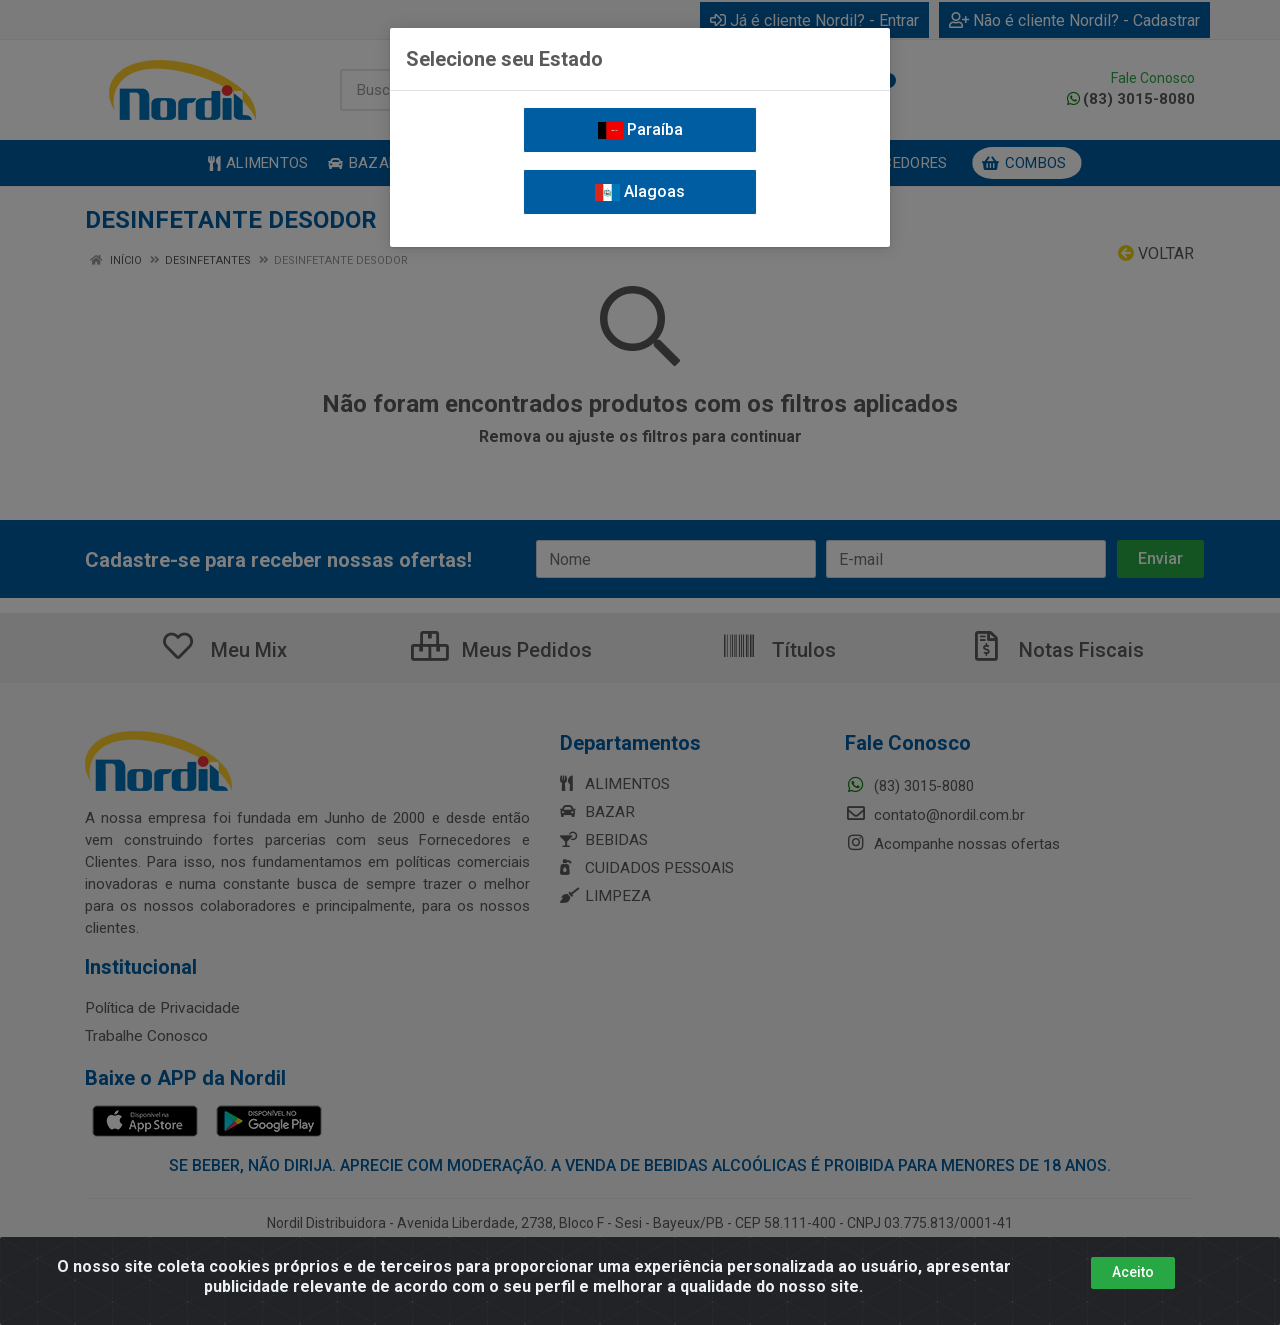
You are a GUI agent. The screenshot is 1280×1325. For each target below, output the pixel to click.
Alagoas (640, 191)
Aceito (1133, 1272)
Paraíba (640, 129)
